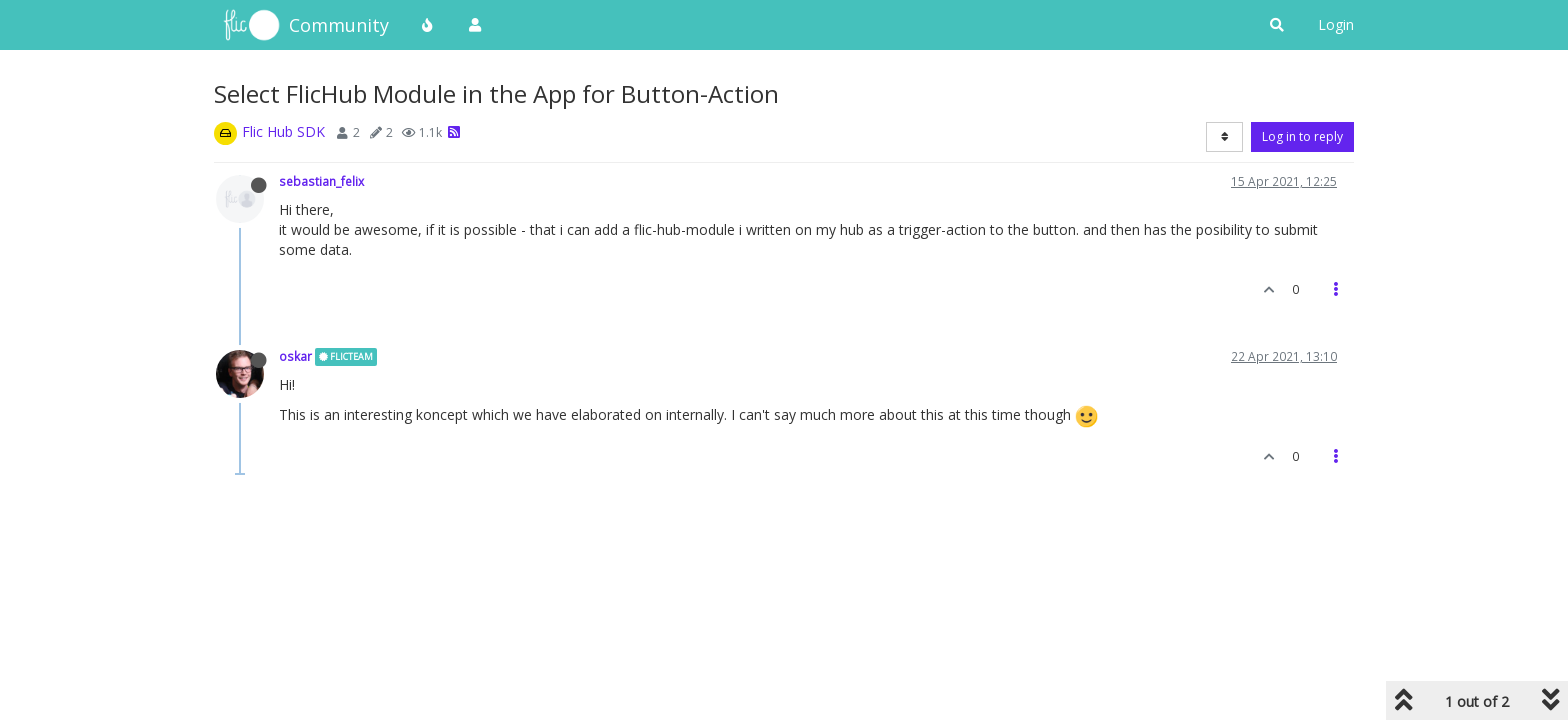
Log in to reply (1302, 136)
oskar (295, 356)
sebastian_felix (321, 181)
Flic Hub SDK (283, 131)
